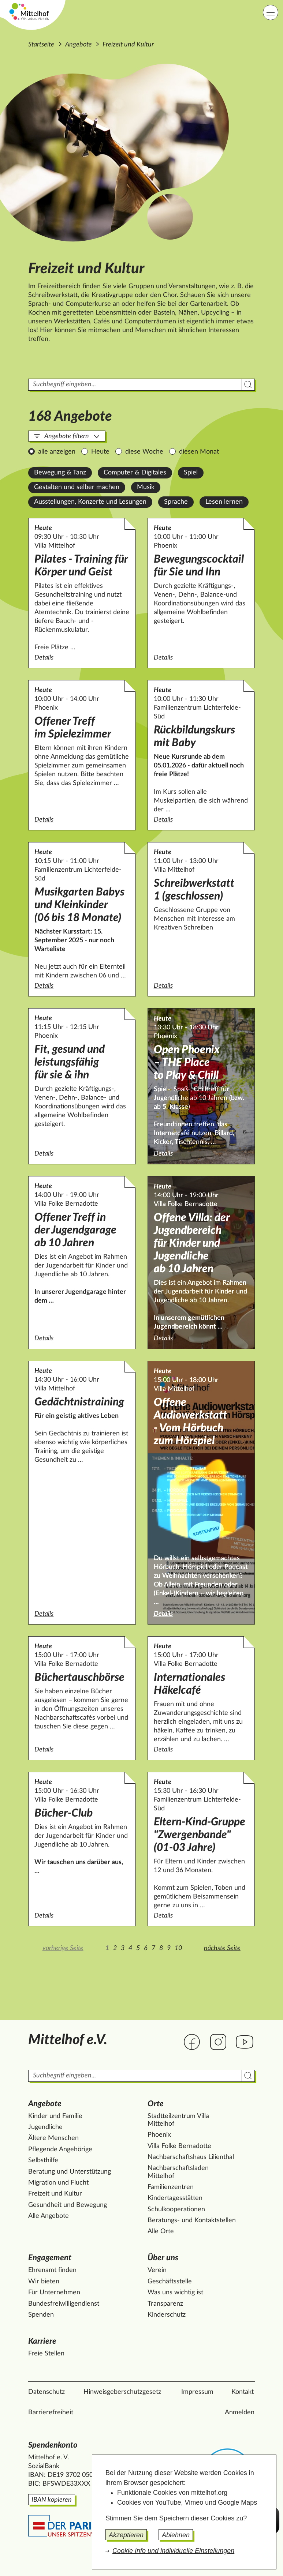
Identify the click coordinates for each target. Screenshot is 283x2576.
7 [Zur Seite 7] (153, 1948)
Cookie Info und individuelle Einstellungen (173, 2550)
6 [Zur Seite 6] (146, 1948)
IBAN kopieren (51, 2500)
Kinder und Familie (55, 2116)
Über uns (163, 2258)
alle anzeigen (56, 451)
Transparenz (165, 2304)
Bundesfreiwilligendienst (63, 2304)
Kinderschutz (167, 2315)
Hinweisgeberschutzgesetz (122, 2392)
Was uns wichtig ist (175, 2292)
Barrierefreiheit (50, 2412)
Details (81, 657)
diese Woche (144, 451)
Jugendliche (45, 2127)
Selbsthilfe (43, 2160)
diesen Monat (199, 451)
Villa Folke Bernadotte (179, 2146)
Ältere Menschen (53, 2138)
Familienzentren (171, 2187)
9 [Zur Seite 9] (169, 1948)
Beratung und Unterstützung (69, 2171)
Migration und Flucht (58, 2182)
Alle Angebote (48, 2216)
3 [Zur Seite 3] (122, 1948)
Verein (157, 2270)
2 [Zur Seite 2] (115, 1948)
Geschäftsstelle (170, 2281)
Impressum (197, 2392)
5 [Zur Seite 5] (138, 1948)
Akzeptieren (126, 2535)
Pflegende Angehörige (60, 2149)
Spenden (41, 2315)
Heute (100, 451)
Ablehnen (176, 2535)
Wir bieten (43, 2281)
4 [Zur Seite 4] (130, 1948)
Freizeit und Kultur (55, 2193)
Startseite (41, 44)
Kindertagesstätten (175, 2198)
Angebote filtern (67, 436)
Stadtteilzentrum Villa (178, 2120)
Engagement (49, 2258)
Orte (156, 2104)
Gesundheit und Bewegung (67, 2205)
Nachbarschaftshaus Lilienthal (191, 2157)
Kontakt (242, 2392)
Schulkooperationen (176, 2209)
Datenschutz (46, 2392)
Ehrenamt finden (52, 2270)
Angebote (78, 44)
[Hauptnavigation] (270, 12)
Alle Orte (161, 2231)
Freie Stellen (46, 2353)
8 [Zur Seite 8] (161, 1948)
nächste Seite (222, 1948)
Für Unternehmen (54, 2292)
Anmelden (239, 2412)
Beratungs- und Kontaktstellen (192, 2220)
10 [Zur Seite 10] (178, 1948)
